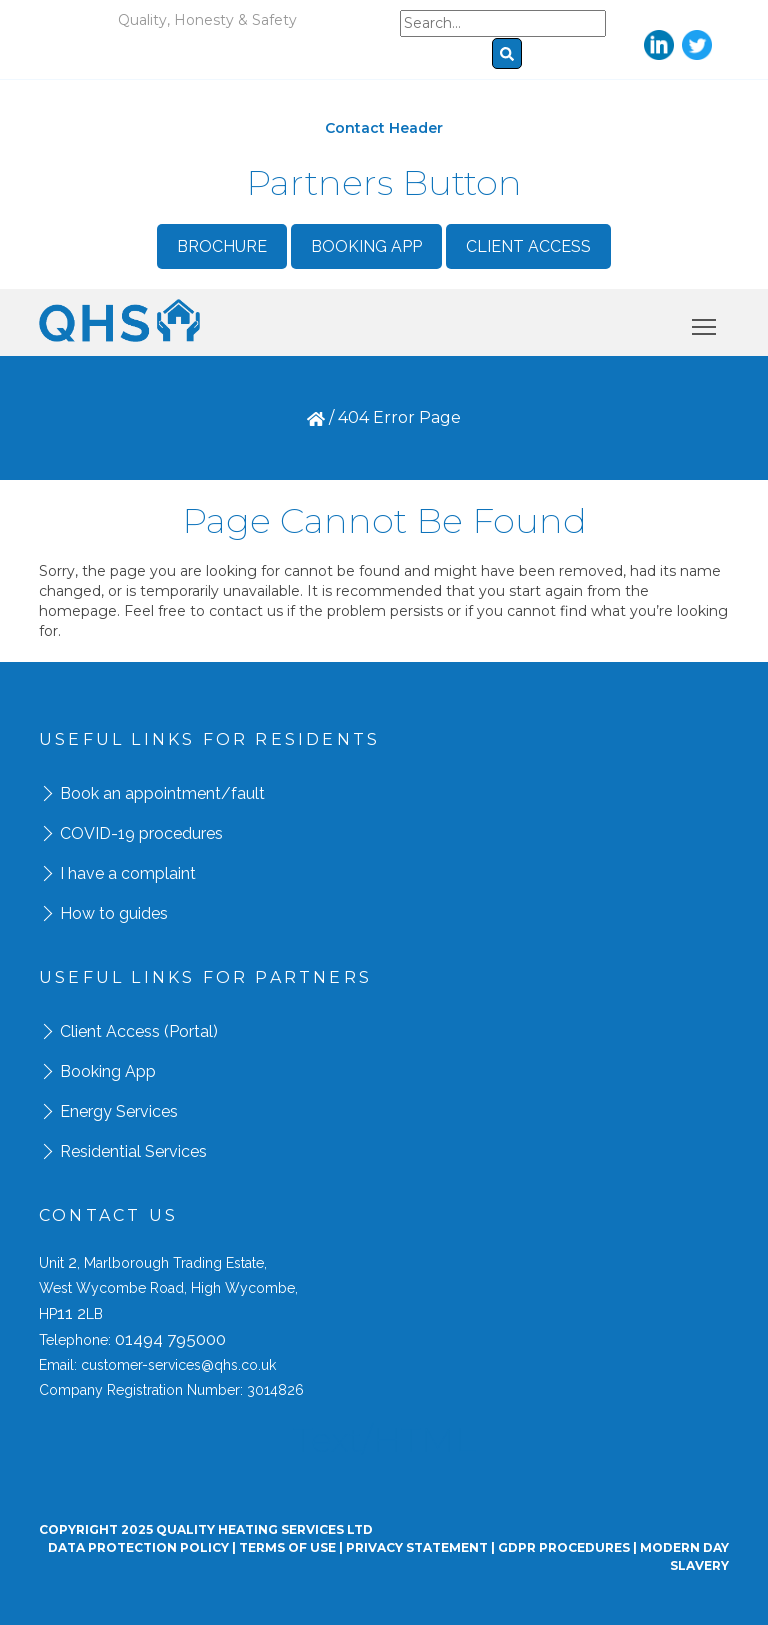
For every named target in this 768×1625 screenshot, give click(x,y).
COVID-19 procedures (141, 833)
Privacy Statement (417, 1547)
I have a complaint (128, 873)
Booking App (366, 246)
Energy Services (119, 1111)
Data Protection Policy (138, 1547)
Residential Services (133, 1151)
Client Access (528, 246)
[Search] (503, 23)
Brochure (222, 246)
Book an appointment (140, 793)
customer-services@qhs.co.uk (178, 1365)
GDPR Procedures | (569, 1547)
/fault (243, 793)
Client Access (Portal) (139, 1031)
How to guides (114, 913)
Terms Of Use (287, 1547)
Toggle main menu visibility (705, 323)
